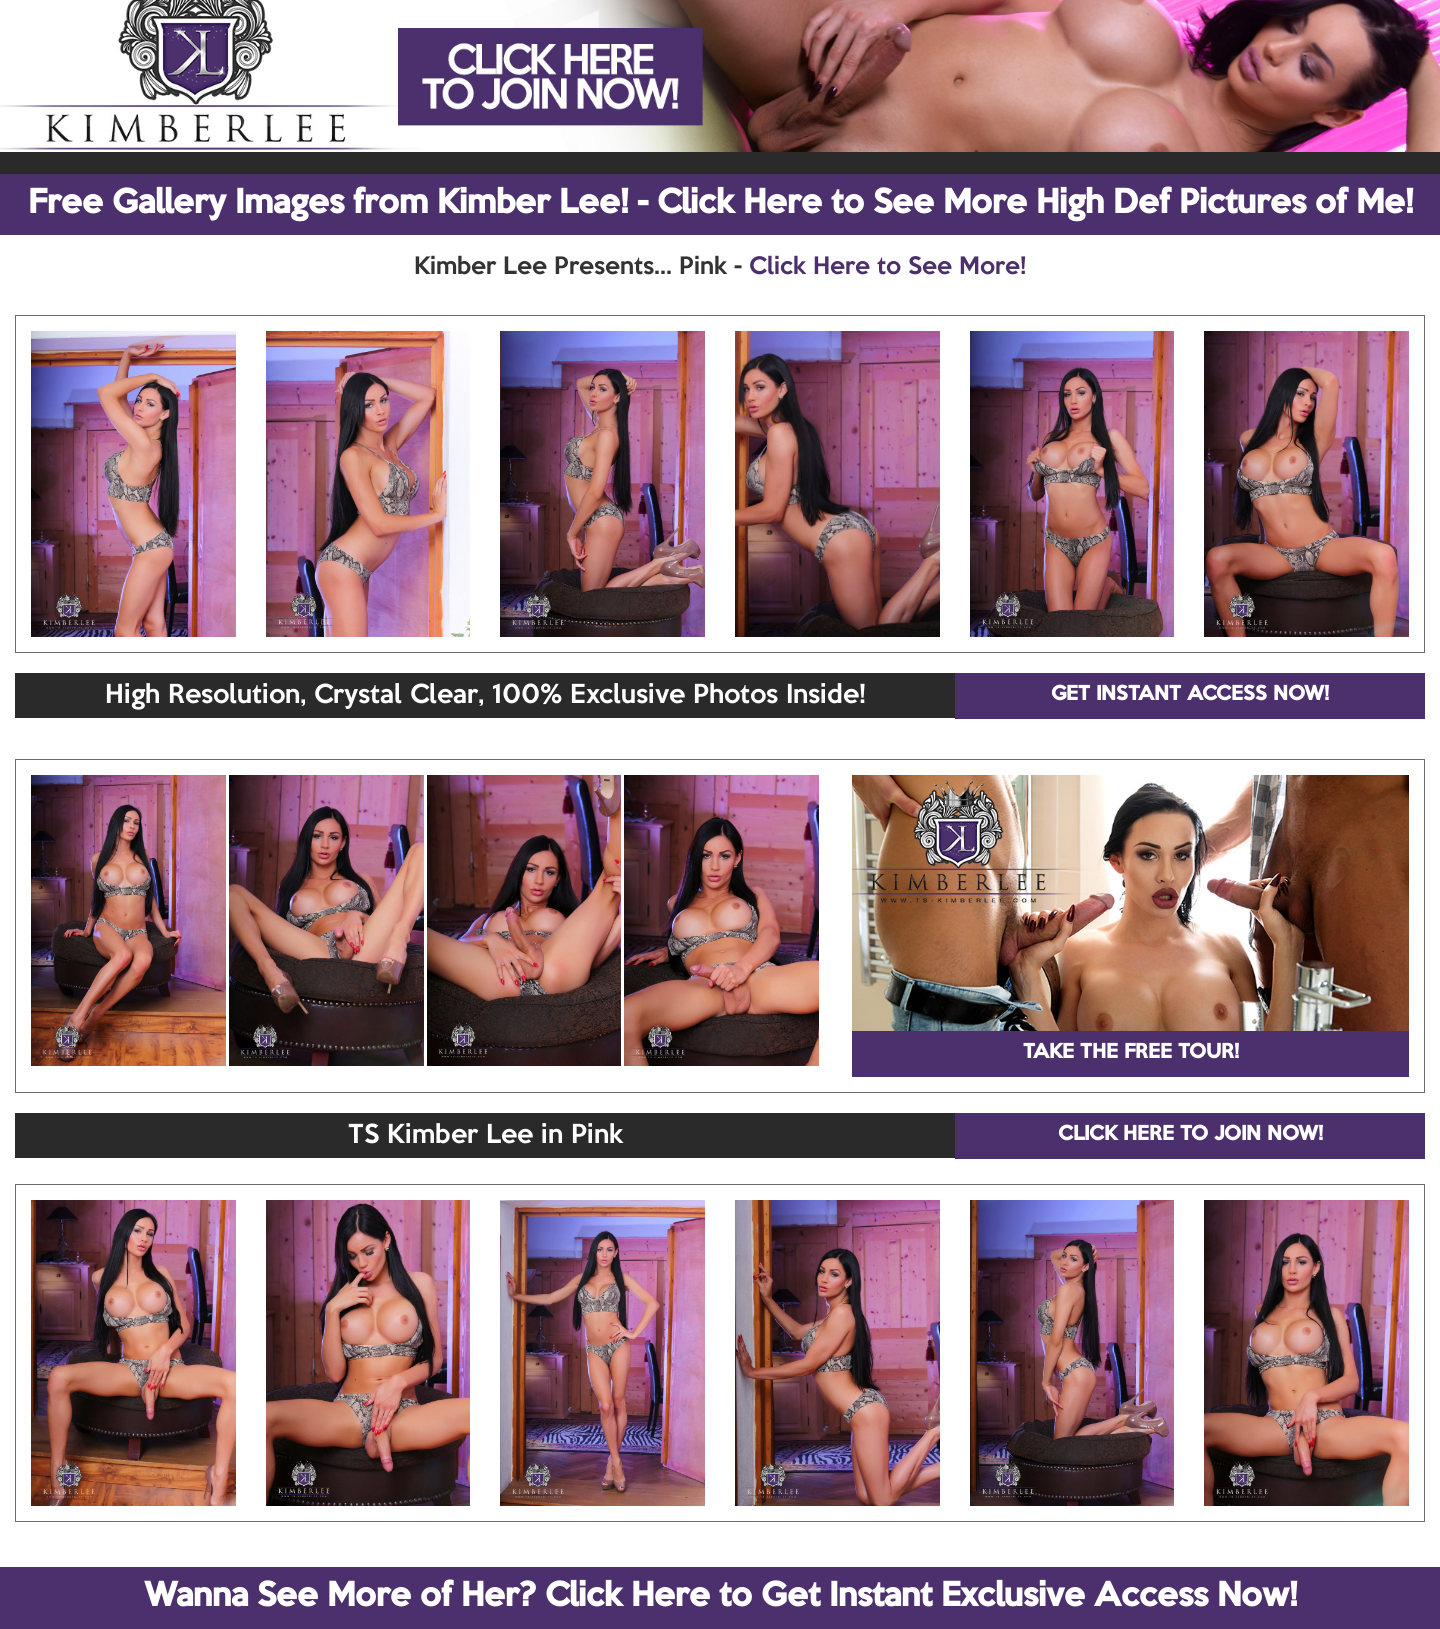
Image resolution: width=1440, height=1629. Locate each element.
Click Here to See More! (887, 267)
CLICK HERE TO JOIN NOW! (1190, 1135)
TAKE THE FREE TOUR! (1131, 1053)
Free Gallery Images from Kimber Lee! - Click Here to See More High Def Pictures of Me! (720, 204)
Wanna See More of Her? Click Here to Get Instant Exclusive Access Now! (720, 1597)
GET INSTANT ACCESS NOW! (1190, 695)
